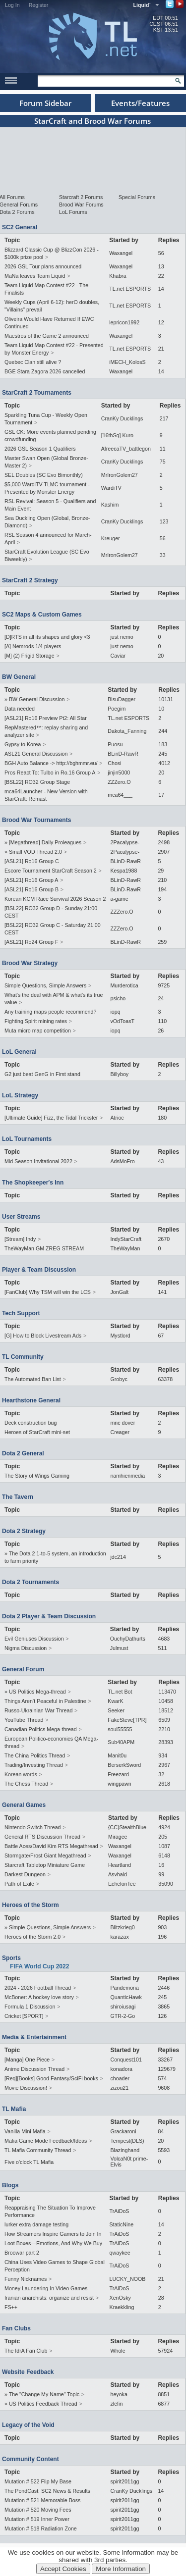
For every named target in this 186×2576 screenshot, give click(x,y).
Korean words (20, 1774)
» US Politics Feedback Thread (40, 2404)
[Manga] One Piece (27, 2059)
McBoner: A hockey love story (39, 1997)
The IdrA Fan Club (25, 2351)
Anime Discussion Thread (34, 2069)
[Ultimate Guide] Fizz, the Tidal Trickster (51, 1118)
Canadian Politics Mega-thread (40, 1729)
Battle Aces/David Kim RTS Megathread (51, 1846)
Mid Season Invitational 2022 (38, 1161)
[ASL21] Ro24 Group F (31, 942)
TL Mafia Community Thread (37, 2150)
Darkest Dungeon (25, 1874)
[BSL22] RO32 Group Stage (37, 782)
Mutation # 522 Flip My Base (37, 2481)
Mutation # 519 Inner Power (36, 2519)
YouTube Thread (23, 1720)
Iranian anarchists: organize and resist (49, 2298)
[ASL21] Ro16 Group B (31, 889)
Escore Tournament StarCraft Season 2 (50, 871)
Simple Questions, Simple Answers (45, 985)
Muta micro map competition (37, 1030)
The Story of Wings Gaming (36, 1476)
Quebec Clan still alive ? (32, 362)
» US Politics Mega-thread (35, 1692)
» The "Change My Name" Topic (41, 2394)
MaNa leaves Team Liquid (34, 276)
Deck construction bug (30, 1423)
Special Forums (137, 197)
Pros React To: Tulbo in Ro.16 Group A (49, 772)
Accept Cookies (63, 2569)
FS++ (10, 2307)
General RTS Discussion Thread (42, 1837)
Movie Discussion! (25, 2088)
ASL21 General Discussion (35, 754)
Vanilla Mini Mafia (25, 2131)
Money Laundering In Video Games (45, 2288)
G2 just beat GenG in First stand (42, 1074)
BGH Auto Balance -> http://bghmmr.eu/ (50, 763)
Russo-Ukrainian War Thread (38, 1710)
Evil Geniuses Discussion (34, 1639)
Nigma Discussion (25, 1648)
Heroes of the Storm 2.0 (32, 1937)
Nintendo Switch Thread (32, 1827)
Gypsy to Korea (22, 744)
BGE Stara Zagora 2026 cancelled (44, 371)
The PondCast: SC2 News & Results (47, 2491)
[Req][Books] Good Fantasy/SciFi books (51, 2078)
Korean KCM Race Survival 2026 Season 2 (55, 899)
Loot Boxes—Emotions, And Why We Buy (53, 2243)
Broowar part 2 (21, 2253)
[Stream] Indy (20, 1239)
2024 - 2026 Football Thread (37, 1988)
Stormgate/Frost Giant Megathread (45, 1855)
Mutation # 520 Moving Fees (37, 2510)
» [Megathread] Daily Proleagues (42, 842)
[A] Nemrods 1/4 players (32, 646)
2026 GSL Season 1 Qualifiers (40, 449)
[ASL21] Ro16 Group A (31, 880)
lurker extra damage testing (36, 2224)
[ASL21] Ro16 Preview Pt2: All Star (45, 718)
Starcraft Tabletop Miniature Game (44, 1865)
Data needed (19, 709)
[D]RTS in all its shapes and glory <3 (47, 637)
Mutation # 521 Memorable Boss (42, 2500)
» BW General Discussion (34, 699)
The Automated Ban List (32, 1379)
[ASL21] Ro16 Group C (31, 861)
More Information (121, 2569)
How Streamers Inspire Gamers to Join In (52, 2234)
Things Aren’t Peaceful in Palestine (45, 1701)
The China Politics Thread (34, 1755)
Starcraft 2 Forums (81, 197)
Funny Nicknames (25, 2279)
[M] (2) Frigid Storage (29, 656)
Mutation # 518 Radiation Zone (40, 2528)
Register (39, 5)
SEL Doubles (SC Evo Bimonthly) (43, 475)
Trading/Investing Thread (33, 1765)
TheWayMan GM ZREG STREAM (44, 1248)
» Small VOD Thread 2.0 (33, 852)
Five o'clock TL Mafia (29, 2162)
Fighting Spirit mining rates (35, 1021)
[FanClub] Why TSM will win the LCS (47, 1292)
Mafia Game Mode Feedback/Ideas (45, 2141)
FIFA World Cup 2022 (39, 1966)
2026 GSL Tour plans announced (42, 266)
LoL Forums (73, 212)
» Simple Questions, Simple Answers (47, 1927)
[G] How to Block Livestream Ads (42, 1336)
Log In (12, 5)
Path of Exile (19, 1884)
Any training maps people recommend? (50, 1012)
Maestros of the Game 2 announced (46, 336)
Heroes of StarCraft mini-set (37, 1432)
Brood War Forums (81, 204)
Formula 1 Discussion (29, 2006)
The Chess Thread (26, 1784)
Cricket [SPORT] (24, 2016)
